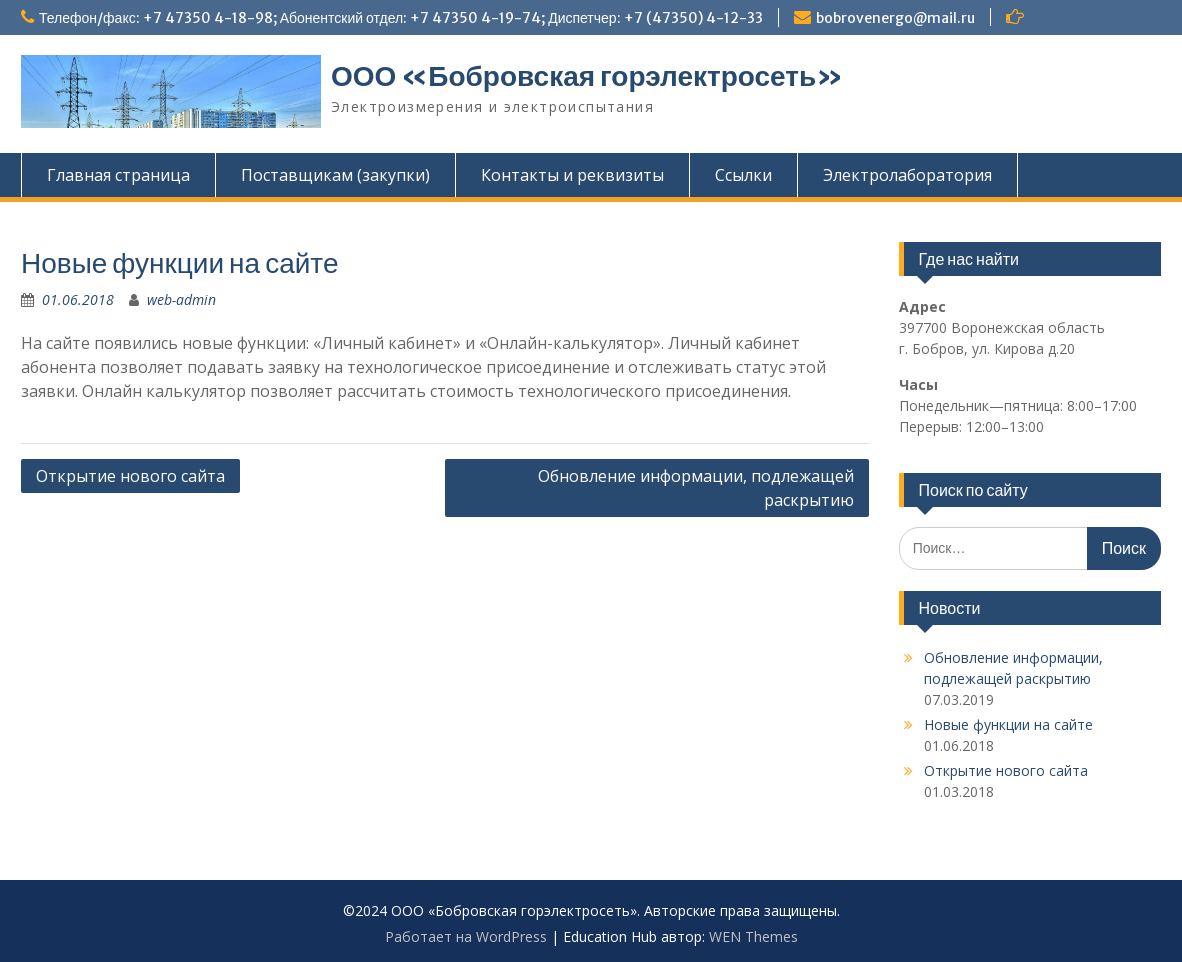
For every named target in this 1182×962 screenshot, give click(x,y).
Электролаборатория (907, 175)
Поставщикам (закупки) (335, 175)
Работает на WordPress (466, 936)
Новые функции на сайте (1008, 724)
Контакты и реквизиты (572, 175)
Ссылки (743, 175)
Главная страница (118, 175)
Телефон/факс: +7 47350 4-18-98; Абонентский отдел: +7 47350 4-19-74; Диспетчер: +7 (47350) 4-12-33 (401, 18)
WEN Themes (753, 936)
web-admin (181, 299)
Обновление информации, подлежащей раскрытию (696, 488)
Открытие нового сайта (130, 476)
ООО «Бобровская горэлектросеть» (587, 76)
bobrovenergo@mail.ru (895, 18)
